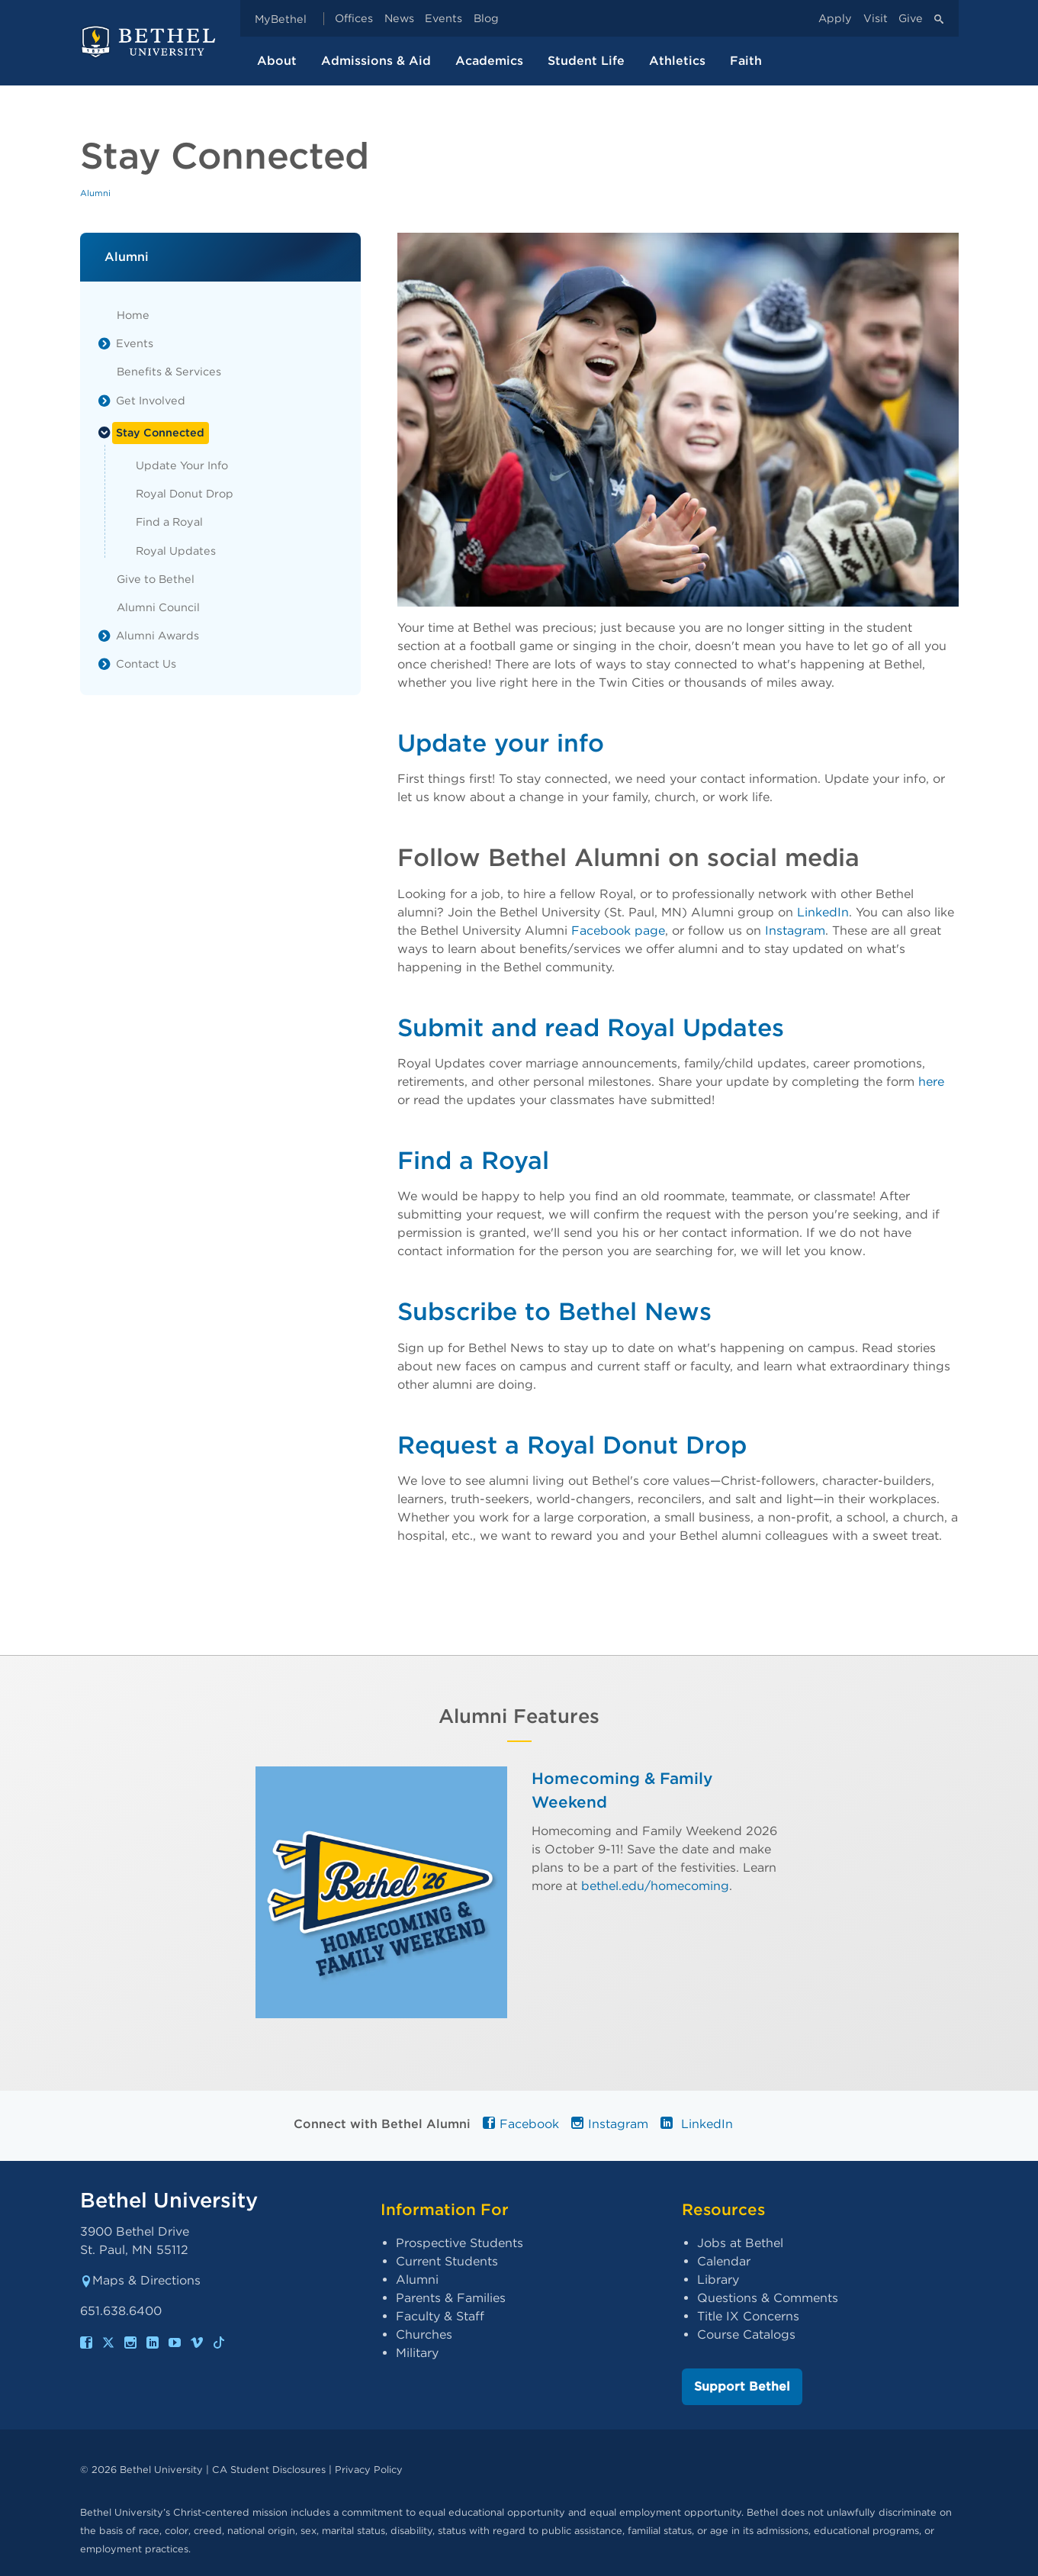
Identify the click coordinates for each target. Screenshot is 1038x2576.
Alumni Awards (157, 635)
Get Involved (150, 400)
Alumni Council (158, 607)
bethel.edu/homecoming (655, 1886)
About (277, 60)
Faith (746, 60)
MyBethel (281, 18)
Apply (835, 18)
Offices (354, 18)
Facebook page (618, 930)
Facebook (521, 2124)
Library (718, 2279)
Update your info (500, 743)
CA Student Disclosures (269, 2469)
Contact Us (146, 663)
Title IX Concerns (748, 2316)
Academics (489, 60)
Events (443, 18)
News (399, 18)
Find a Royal (169, 521)
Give (910, 18)
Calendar (723, 2261)
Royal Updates (176, 550)
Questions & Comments (767, 2298)
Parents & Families (451, 2298)
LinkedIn (823, 912)
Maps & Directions (140, 2280)
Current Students (447, 2261)
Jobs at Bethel (740, 2243)
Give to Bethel (155, 578)
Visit (875, 18)
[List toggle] (104, 343)
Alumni (95, 193)
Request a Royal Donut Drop (572, 1445)
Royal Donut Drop (184, 493)
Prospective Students (459, 2243)
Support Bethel (742, 2386)
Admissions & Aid (376, 60)
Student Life (586, 60)
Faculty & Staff (440, 2316)
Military (417, 2353)
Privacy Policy (369, 2469)
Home (133, 314)
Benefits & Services (169, 371)
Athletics (677, 60)
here (931, 1081)
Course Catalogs (746, 2334)
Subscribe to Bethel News (554, 1311)
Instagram (795, 930)
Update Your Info (182, 465)
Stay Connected (160, 432)
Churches (424, 2334)
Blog (486, 18)
